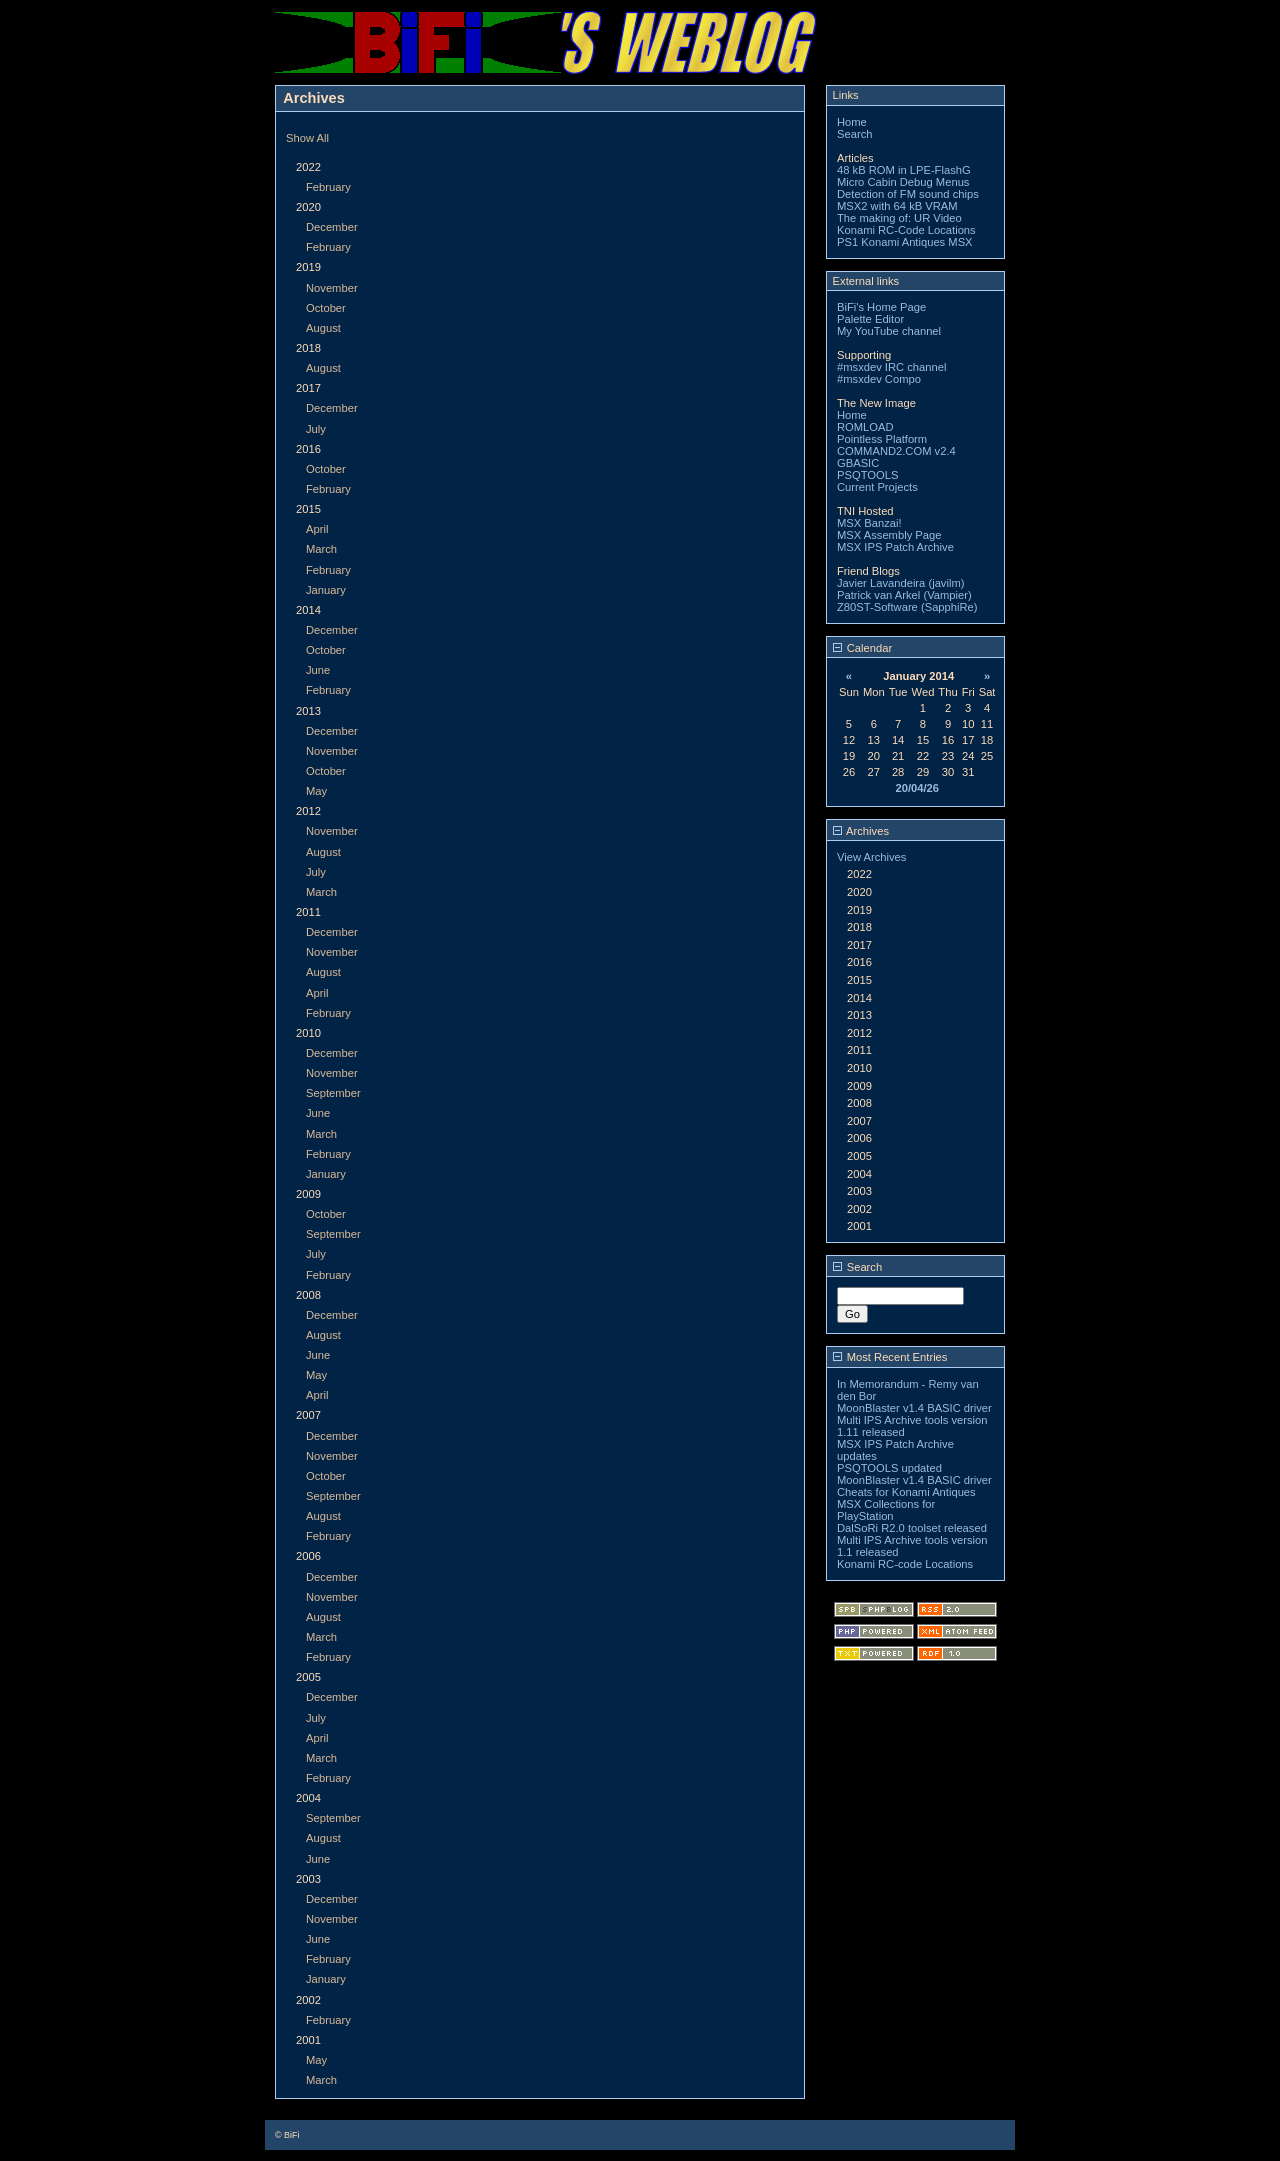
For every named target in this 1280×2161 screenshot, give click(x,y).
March (321, 549)
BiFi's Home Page (881, 307)
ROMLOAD (865, 427)
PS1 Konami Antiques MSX (905, 242)
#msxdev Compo (879, 379)
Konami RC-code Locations (905, 1564)
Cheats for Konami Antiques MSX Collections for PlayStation (906, 1504)
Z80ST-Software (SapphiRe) (907, 607)
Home (852, 122)
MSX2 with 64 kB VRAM (897, 206)
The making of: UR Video (899, 218)
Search (854, 134)
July (316, 429)
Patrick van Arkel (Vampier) (904, 595)
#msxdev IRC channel (891, 367)
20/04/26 (917, 788)
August (323, 328)
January (326, 590)
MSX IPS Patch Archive (895, 547)
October (326, 308)
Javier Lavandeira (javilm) (900, 583)
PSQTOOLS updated (889, 1468)
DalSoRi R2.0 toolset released (912, 1528)
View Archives (871, 857)
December (332, 227)
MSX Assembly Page (889, 535)
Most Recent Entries (890, 1357)
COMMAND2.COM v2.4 (896, 451)
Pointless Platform (882, 439)
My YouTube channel (889, 331)
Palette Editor (870, 319)
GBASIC (858, 463)
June (318, 670)
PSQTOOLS (867, 475)
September (333, 1093)
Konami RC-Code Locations (906, 230)
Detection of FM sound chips (908, 194)
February (328, 187)
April (317, 529)
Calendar (863, 648)
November (332, 288)
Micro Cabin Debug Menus (903, 182)
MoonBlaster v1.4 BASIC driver (914, 1408)
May (316, 791)
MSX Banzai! (869, 523)
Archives (861, 831)
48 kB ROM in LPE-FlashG (904, 170)
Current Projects (877, 487)
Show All (307, 138)
